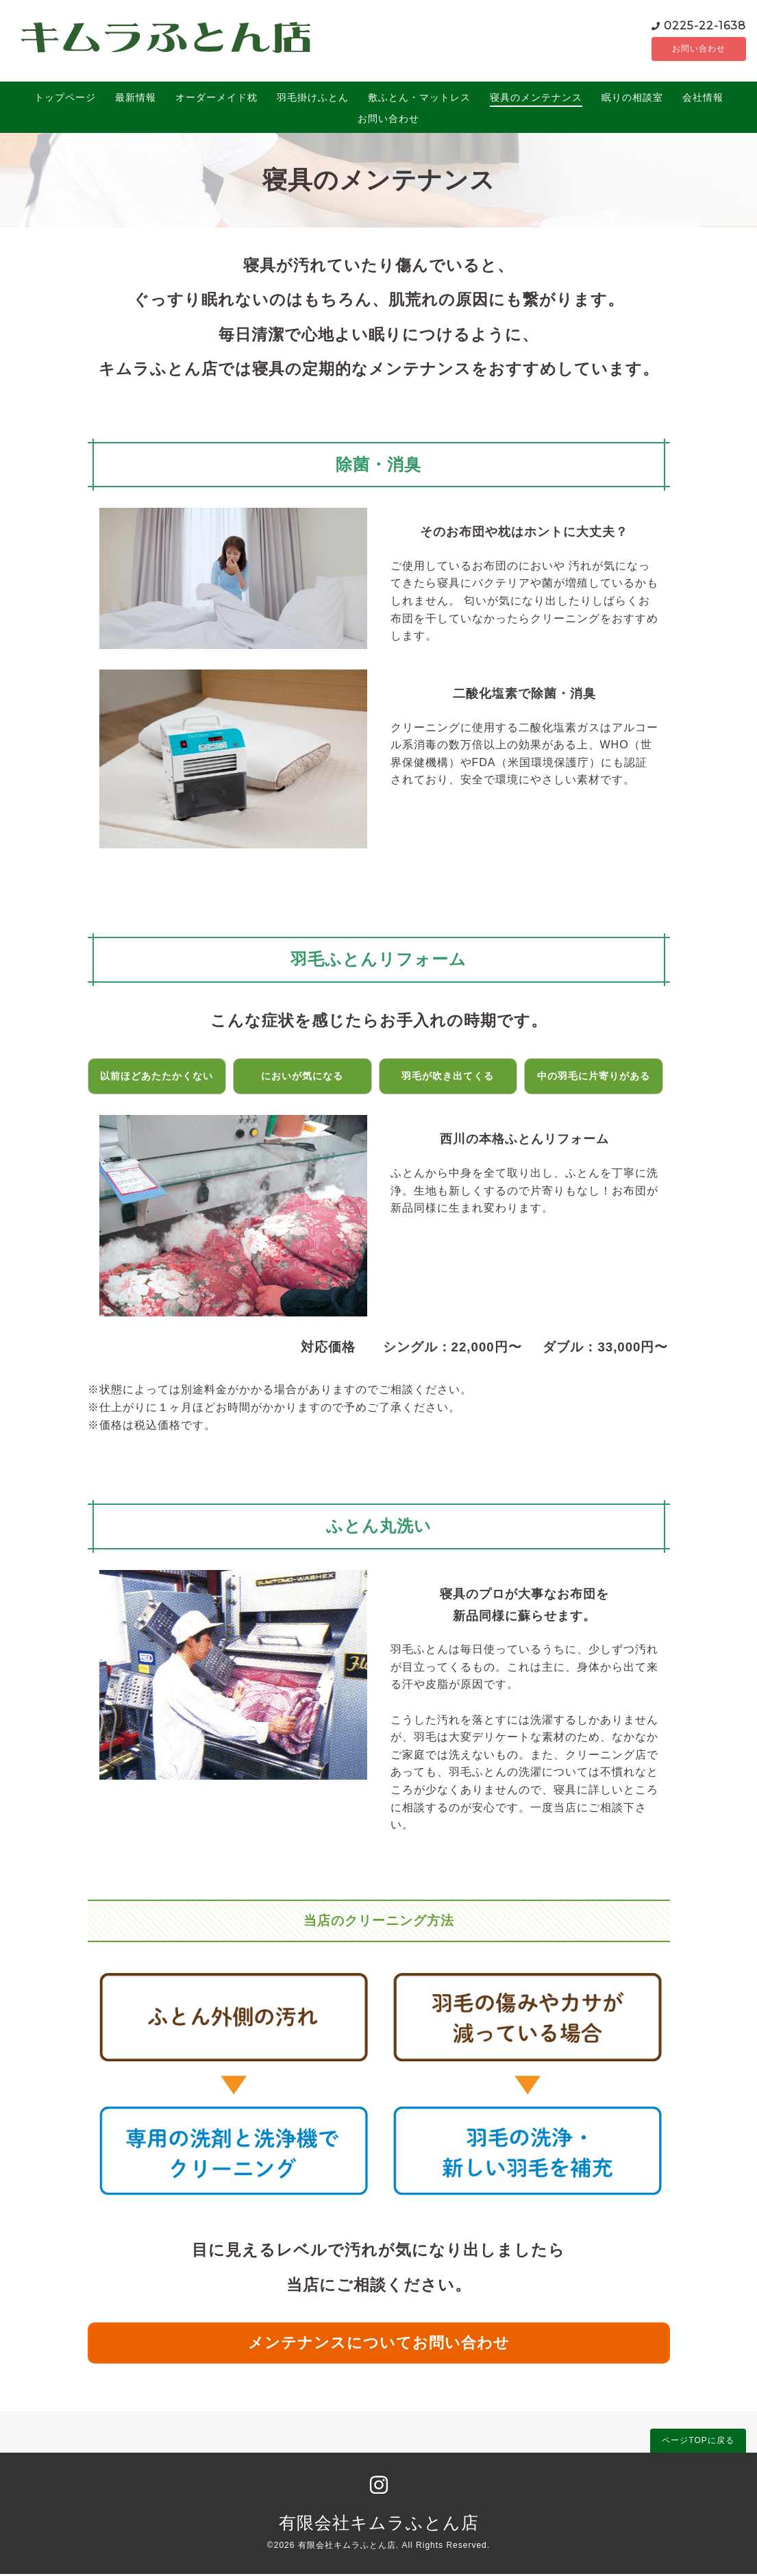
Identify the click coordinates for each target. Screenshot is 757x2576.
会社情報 (702, 99)
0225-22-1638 (669, 25)
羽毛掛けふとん (313, 99)
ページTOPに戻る (698, 2442)
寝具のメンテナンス (536, 99)
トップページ (65, 99)
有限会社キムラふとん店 (379, 2524)
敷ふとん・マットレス (419, 99)
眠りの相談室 (632, 99)
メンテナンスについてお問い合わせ (379, 2344)
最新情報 (135, 99)
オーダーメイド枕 (216, 99)
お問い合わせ (681, 50)
